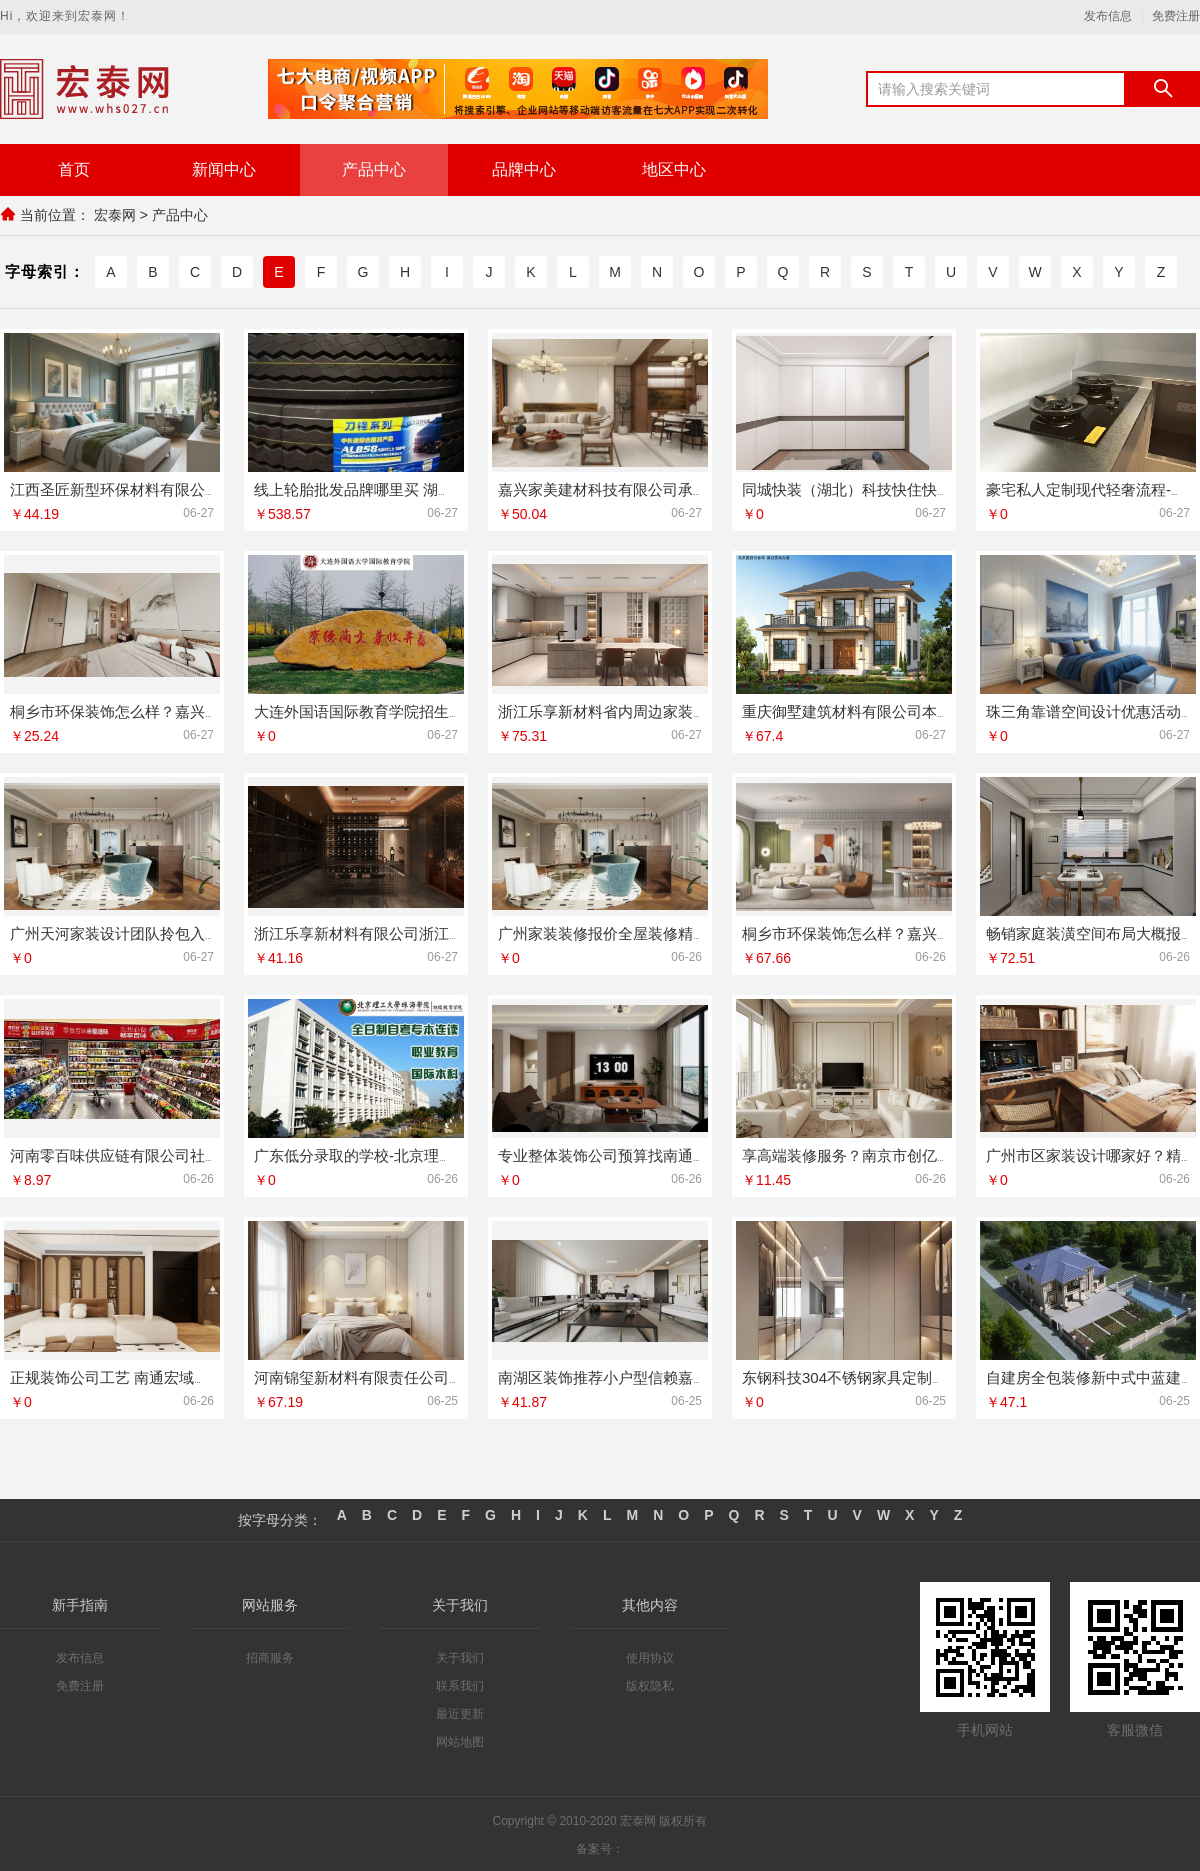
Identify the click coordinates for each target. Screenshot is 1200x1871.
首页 (74, 169)
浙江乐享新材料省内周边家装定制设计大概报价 (655, 709)
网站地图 (460, 1740)
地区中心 (674, 169)
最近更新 (460, 1712)
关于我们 (460, 1656)
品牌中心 (524, 169)
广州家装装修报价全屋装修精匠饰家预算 (633, 931)
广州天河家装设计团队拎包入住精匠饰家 (145, 931)
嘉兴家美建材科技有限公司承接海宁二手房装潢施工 (670, 487)
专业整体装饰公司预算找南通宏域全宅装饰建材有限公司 (685, 1153)
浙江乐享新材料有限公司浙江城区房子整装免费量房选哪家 (449, 931)
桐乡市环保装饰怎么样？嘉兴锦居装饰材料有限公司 (914, 931)
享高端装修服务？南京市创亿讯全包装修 (877, 1153)
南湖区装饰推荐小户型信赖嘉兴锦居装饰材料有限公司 (678, 1375)
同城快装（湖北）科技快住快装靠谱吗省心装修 (899, 487)
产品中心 (374, 169)
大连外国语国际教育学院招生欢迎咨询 (381, 709)
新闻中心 (224, 169)
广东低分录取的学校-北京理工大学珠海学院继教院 (421, 1153)
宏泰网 (115, 215)
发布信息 (1108, 16)
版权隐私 (650, 1684)
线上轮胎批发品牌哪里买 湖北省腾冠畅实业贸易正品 (428, 487)
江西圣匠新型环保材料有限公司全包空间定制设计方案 (190, 487)
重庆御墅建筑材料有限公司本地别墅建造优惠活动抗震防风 (937, 709)
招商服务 (270, 1656)
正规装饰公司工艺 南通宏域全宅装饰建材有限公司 (177, 1375)
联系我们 (460, 1684)
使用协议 (650, 1656)
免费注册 (1176, 16)
